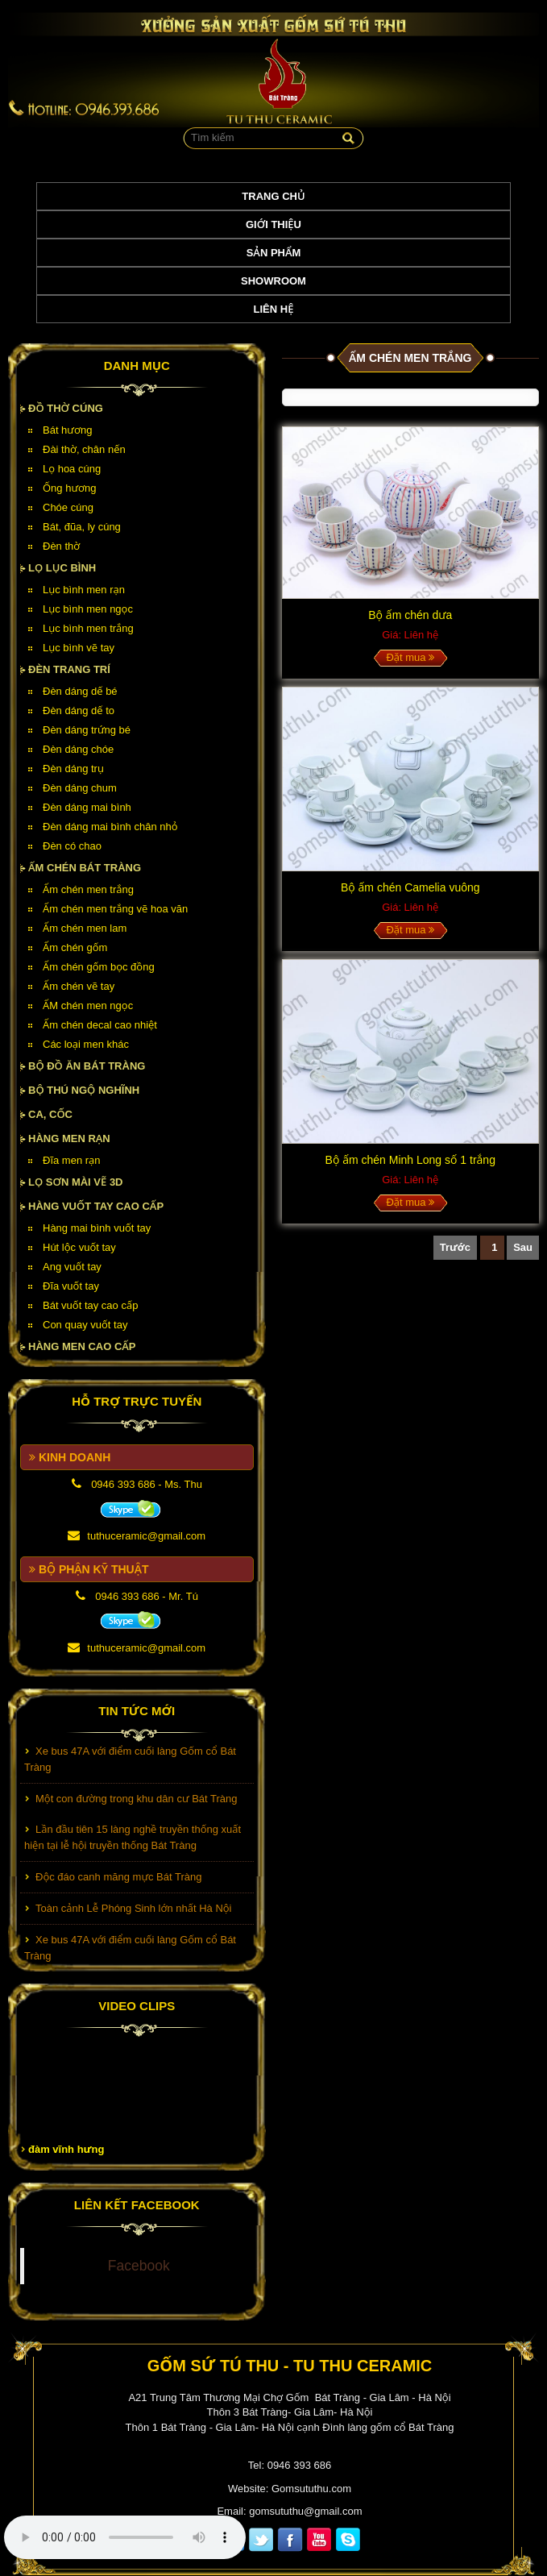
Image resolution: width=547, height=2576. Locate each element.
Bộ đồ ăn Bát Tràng (86, 1066)
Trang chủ (273, 196)
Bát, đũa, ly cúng (82, 527)
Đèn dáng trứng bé (87, 730)
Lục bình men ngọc (88, 609)
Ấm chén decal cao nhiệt (100, 1025)
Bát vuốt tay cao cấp (90, 1305)
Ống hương (69, 488)
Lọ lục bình (62, 568)
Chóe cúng (68, 507)
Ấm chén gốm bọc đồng (99, 967)
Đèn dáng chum (80, 788)
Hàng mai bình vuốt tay (97, 1228)
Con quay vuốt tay (85, 1325)
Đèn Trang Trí (69, 669)
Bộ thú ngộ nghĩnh (83, 1090)
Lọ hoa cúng (72, 469)
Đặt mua (410, 657)
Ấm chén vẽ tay (78, 986)
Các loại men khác (86, 1044)
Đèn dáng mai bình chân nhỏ (110, 827)
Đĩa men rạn (72, 1160)
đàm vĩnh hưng (66, 2149)
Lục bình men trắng (88, 628)
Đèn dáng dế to (78, 710)
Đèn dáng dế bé (80, 691)
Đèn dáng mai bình (87, 807)
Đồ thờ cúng (65, 408)
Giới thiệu (273, 224)
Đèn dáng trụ (73, 768)
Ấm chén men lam (84, 928)
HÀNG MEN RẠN (69, 1138)
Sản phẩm (274, 253)
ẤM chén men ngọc (88, 1005)
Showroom (273, 281)
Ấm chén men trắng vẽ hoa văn (115, 909)
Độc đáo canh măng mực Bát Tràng (118, 1879)
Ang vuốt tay (72, 1267)
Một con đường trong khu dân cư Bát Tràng (136, 1801)
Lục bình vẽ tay (78, 648)
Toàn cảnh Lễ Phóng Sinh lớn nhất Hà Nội (133, 1911)
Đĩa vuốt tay (71, 1286)
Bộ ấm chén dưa (410, 615)
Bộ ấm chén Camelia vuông (410, 887)
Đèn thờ (61, 546)
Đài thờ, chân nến (84, 449)
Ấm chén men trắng (88, 889)
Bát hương (67, 430)
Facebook (139, 2266)
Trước (455, 1247)
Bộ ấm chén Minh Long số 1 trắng (410, 1159)
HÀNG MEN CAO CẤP (82, 1346)
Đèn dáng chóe (78, 749)
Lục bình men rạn (84, 590)
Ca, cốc (50, 1114)
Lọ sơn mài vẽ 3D (75, 1182)
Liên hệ (274, 309)
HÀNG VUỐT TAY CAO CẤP (96, 1206)
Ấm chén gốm (75, 947)
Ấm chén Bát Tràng (84, 868)
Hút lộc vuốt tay (79, 1247)
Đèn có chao (72, 846)
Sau (522, 1247)
